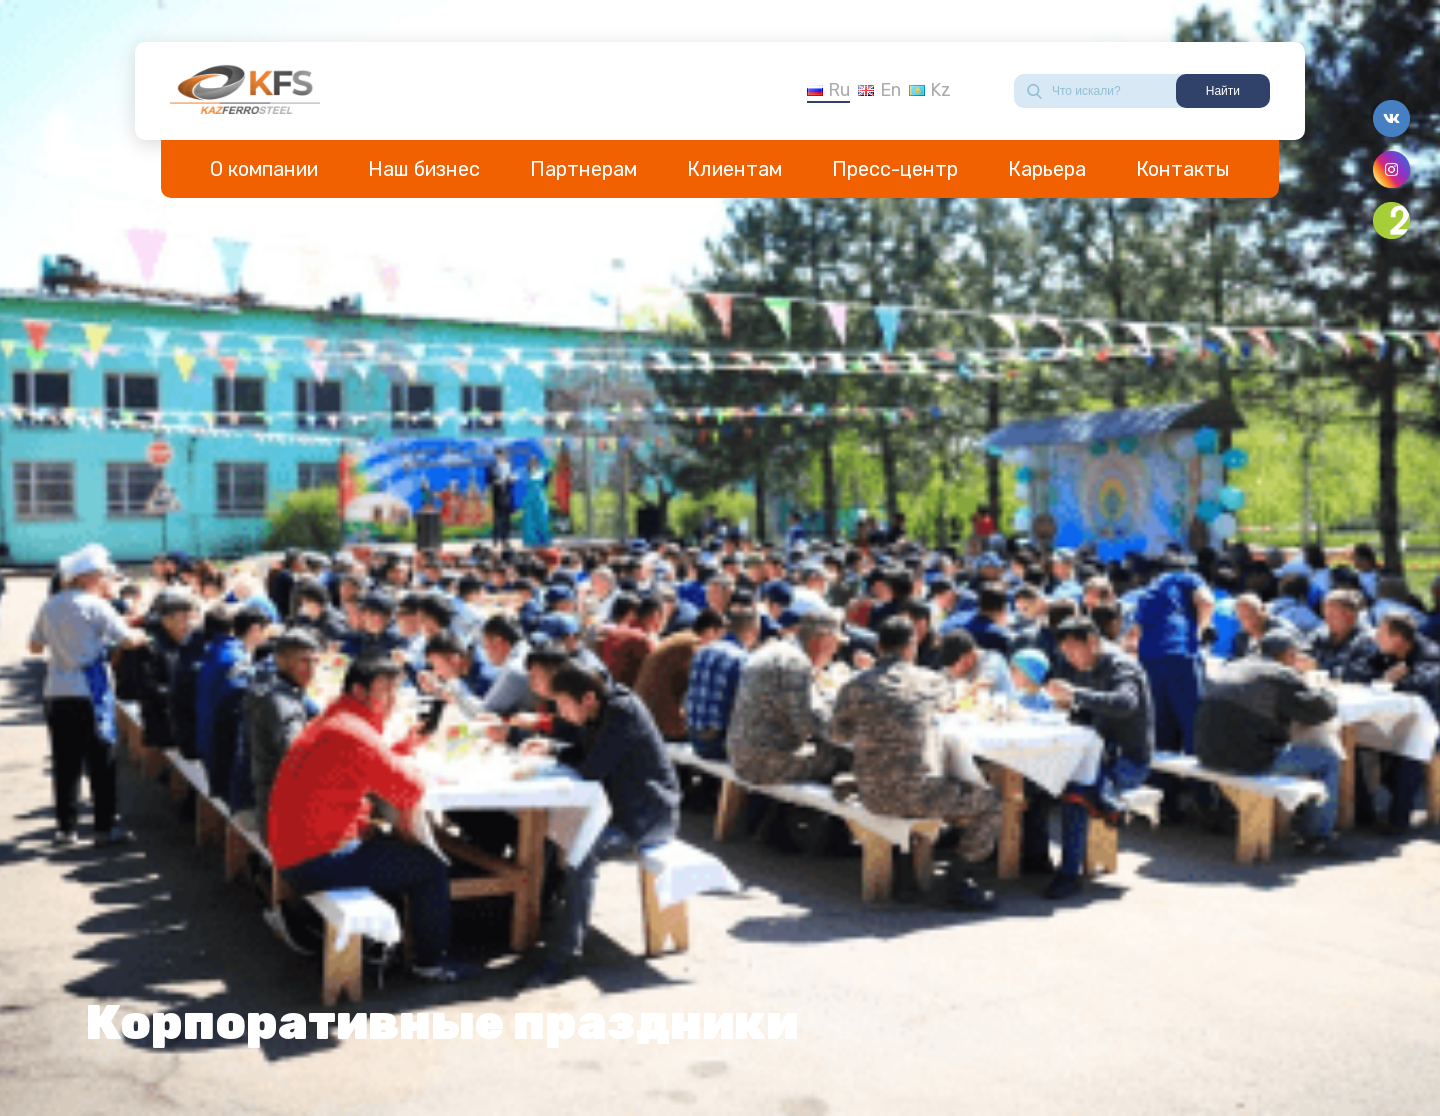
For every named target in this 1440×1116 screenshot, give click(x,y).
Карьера (1047, 169)
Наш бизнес (424, 169)
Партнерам (583, 169)
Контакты (1183, 169)
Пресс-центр (895, 169)
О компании (264, 169)
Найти (1223, 91)
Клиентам (734, 169)
